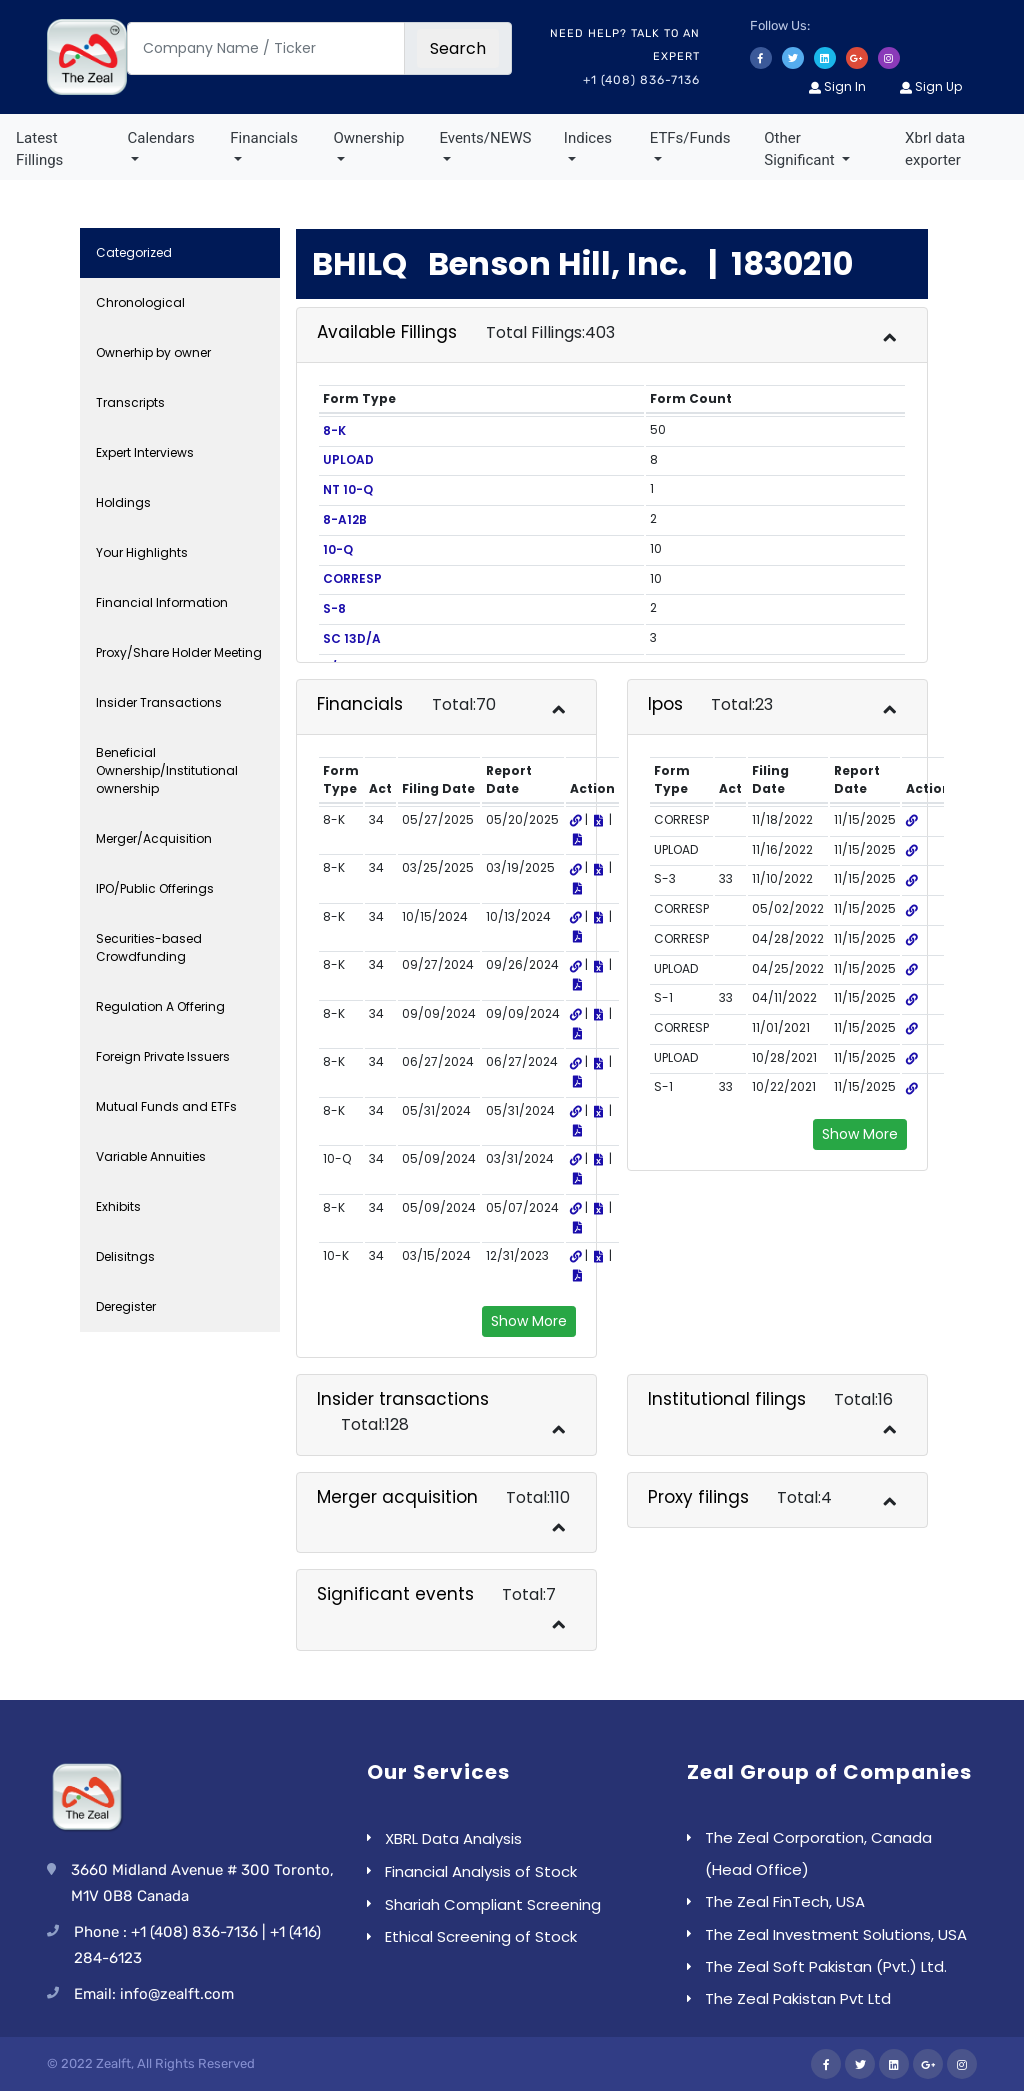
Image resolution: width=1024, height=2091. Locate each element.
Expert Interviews (145, 452)
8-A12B (345, 519)
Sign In (837, 86)
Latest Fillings (39, 149)
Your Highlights (142, 552)
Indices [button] (588, 138)
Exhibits (118, 1206)
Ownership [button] (368, 138)
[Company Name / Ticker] (266, 48)
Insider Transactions (159, 702)
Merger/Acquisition (154, 838)
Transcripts (130, 402)
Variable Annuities (151, 1156)
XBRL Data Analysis (453, 1838)
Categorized (134, 252)
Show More (529, 1321)
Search (458, 48)
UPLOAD (348, 459)
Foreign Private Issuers (163, 1056)
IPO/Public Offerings (155, 888)
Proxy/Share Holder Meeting (179, 652)
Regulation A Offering (160, 1006)
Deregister (126, 1306)
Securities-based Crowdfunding (149, 947)
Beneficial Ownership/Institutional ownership (167, 770)
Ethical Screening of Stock (481, 1936)
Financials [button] (264, 138)
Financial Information (162, 602)
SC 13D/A (352, 638)
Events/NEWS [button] (485, 138)
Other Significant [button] (801, 149)
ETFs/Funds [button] (690, 138)
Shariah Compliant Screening (493, 1904)
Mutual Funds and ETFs (166, 1106)
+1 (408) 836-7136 (641, 80)
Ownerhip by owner (153, 352)
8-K (334, 430)
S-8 (334, 608)
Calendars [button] (161, 138)
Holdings (123, 502)
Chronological (140, 302)
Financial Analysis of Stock (481, 1871)
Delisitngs (125, 1256)
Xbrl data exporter (935, 149)
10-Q (338, 549)
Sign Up (931, 86)
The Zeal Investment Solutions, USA (836, 1934)
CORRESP (352, 578)
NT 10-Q (348, 489)
